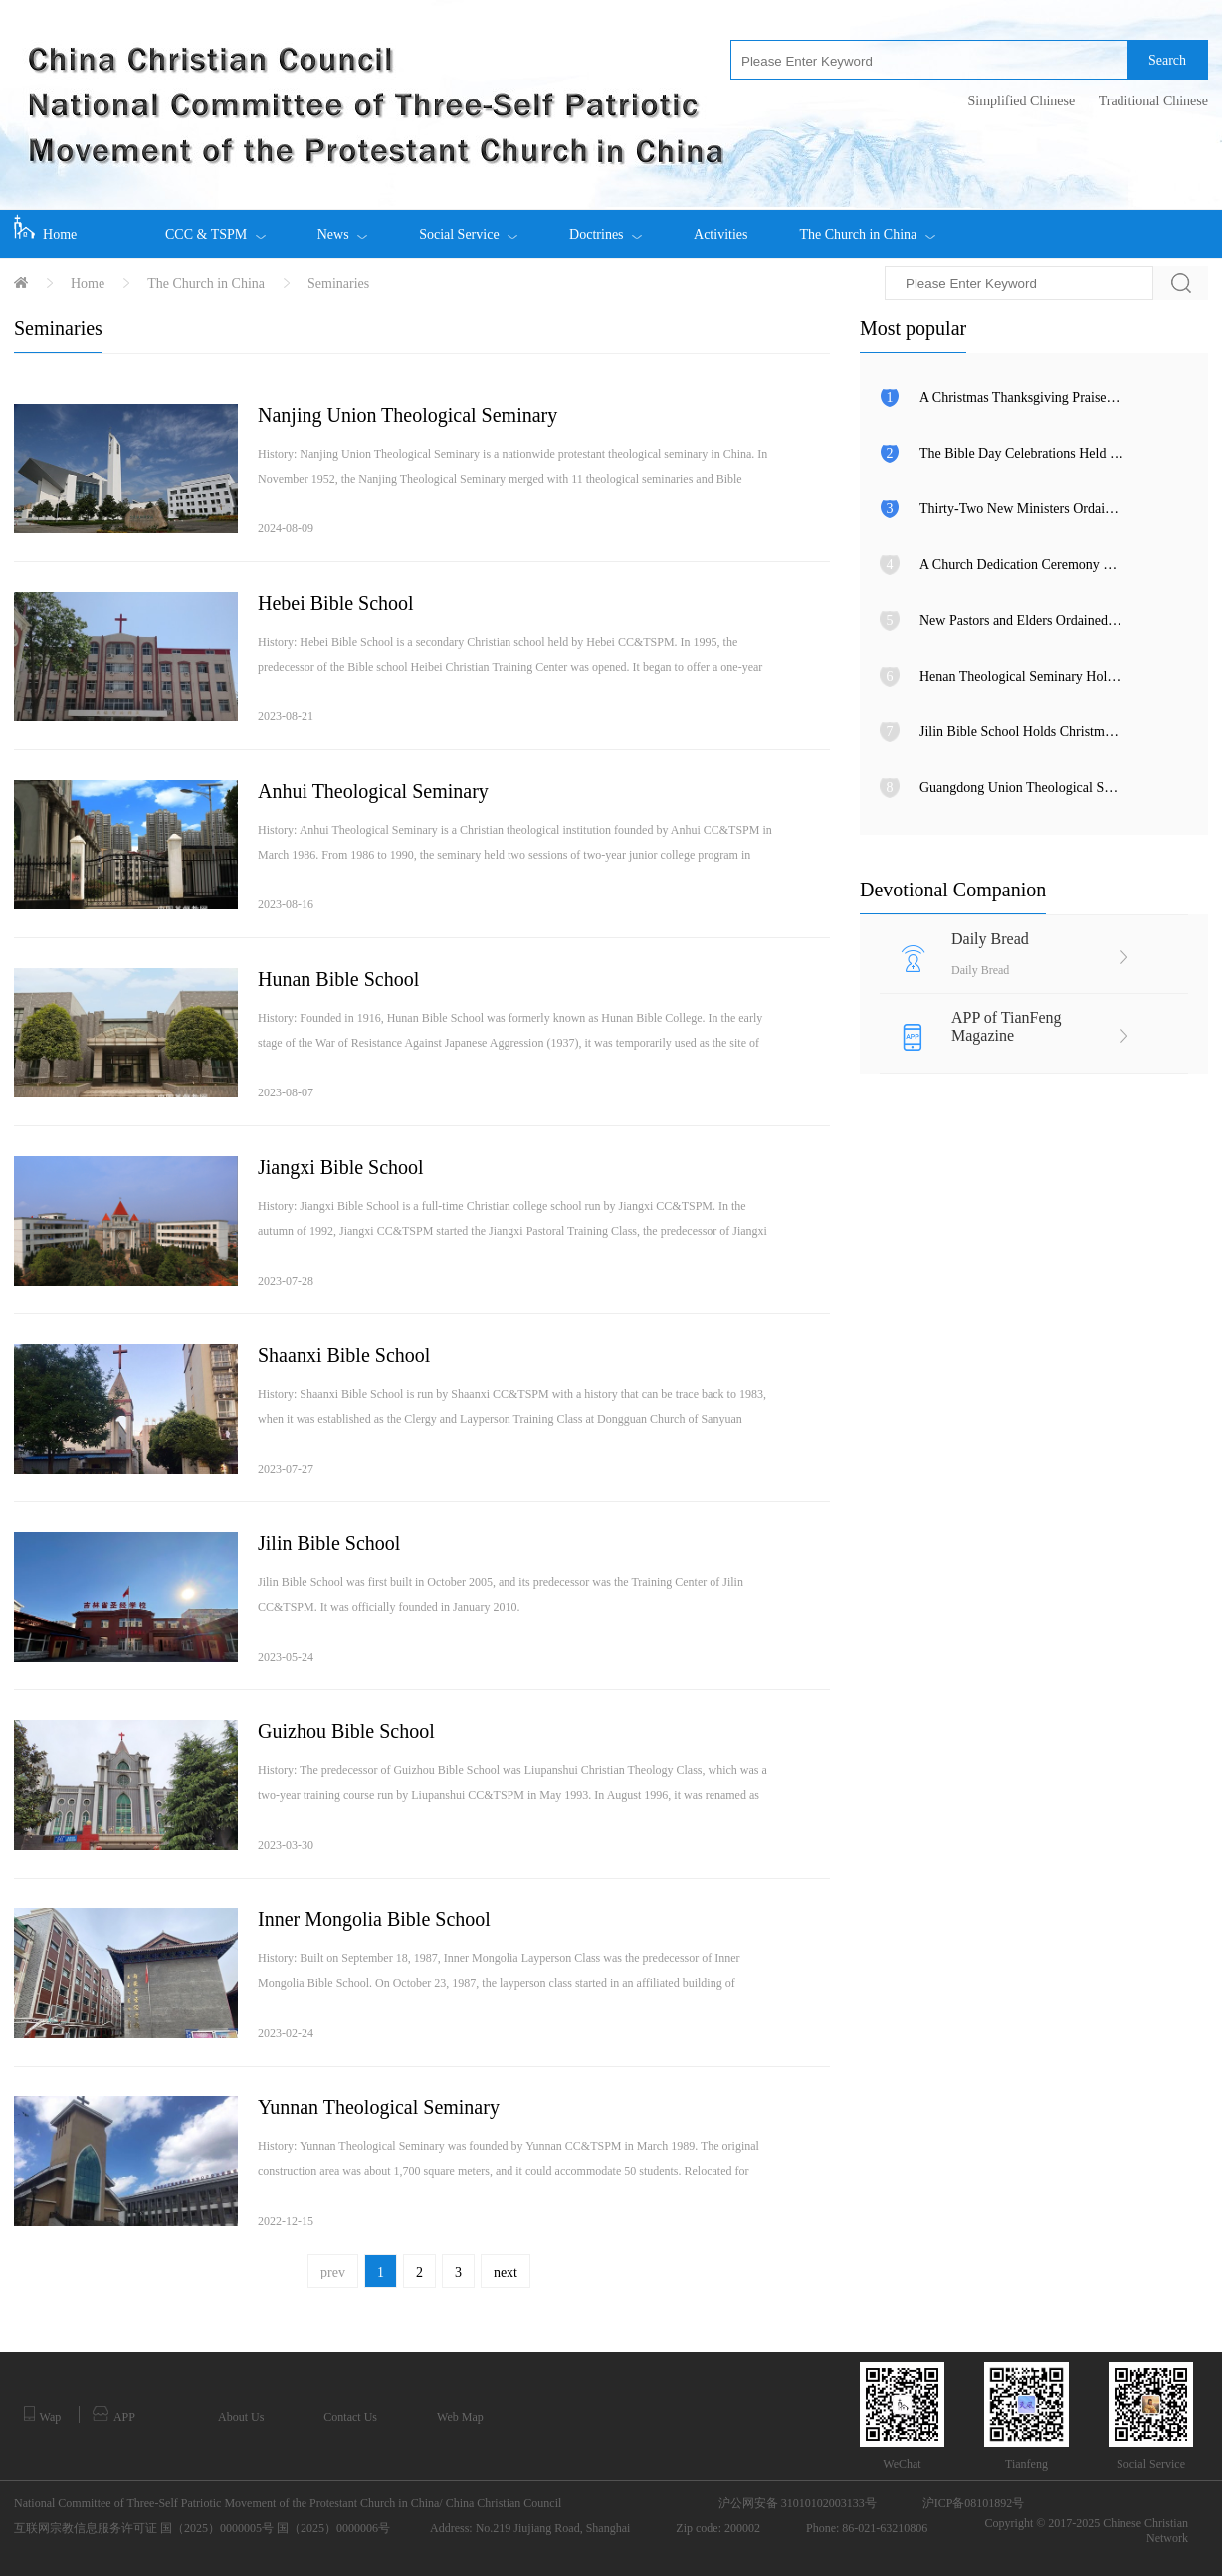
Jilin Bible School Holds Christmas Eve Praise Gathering (1021, 731)
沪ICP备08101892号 (973, 2503)
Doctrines (605, 226)
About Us (241, 2417)
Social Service (468, 226)
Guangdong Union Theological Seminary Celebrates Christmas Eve (1021, 787)
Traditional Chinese (1153, 101)
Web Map (460, 2417)
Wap (42, 2415)
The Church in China (866, 226)
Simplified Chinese (1021, 101)
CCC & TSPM (215, 226)
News (342, 226)
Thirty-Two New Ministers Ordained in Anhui (1021, 508)
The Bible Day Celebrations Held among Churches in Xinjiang (1021, 453)
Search (1167, 60)
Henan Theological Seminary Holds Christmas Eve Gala (1021, 676)
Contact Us (350, 2417)
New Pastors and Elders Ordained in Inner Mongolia (1021, 620)
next (505, 2272)
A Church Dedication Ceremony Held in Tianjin (1021, 564)
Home (45, 228)
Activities (720, 234)
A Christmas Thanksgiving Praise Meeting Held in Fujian (1021, 397)
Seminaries (338, 283)
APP (114, 2415)
